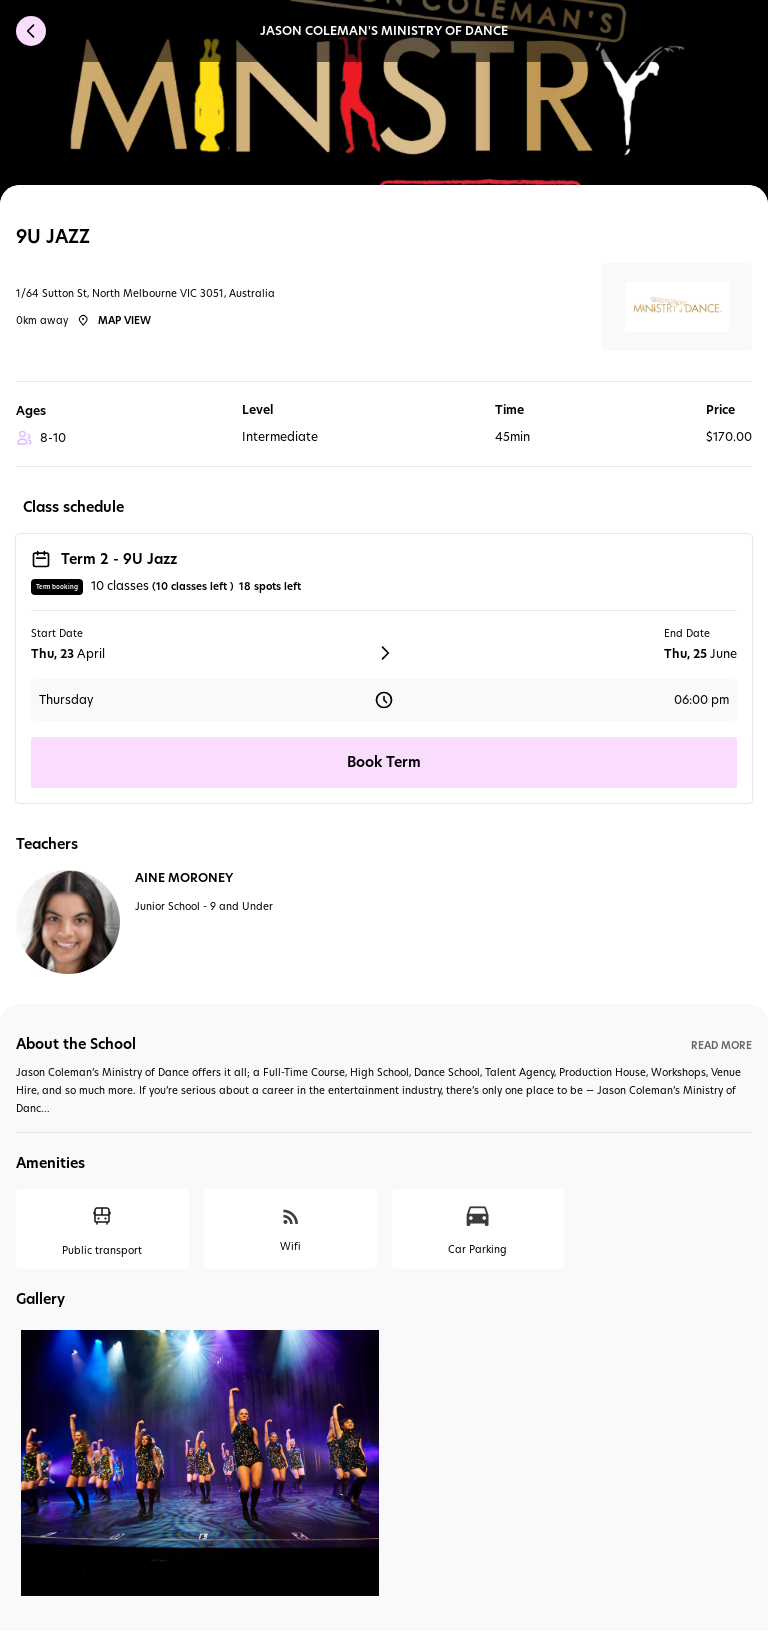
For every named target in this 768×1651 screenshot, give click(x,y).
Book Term (384, 762)
